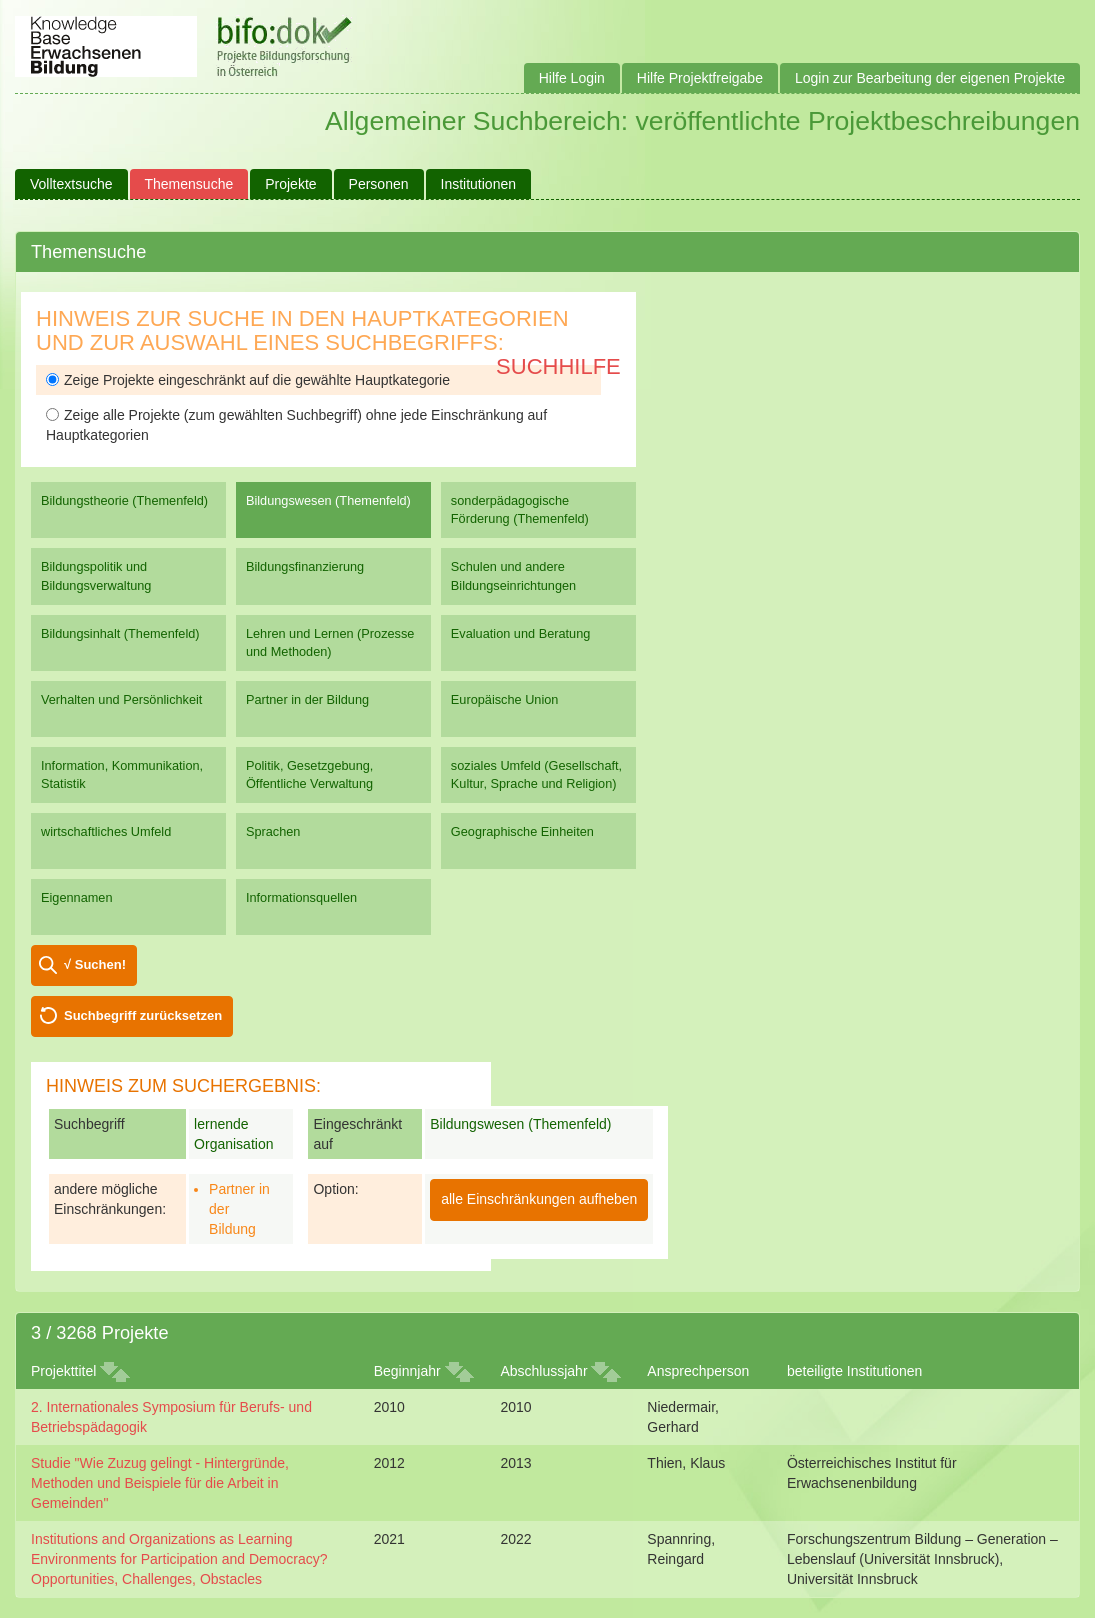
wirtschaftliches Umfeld (106, 831)
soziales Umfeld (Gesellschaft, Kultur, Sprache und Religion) (536, 774)
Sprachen (273, 831)
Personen (379, 184)
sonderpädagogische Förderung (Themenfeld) (520, 509)
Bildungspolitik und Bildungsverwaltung (96, 575)
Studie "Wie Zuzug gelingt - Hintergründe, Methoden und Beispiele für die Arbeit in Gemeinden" (160, 1483)
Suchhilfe (558, 366)
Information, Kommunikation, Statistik (122, 774)
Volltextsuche (71, 184)
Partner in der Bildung (307, 699)
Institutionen (479, 184)
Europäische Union (505, 699)
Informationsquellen (301, 897)
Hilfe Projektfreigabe (700, 78)
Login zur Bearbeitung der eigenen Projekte (930, 78)
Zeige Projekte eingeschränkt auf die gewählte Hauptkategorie (248, 380)
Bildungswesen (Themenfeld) (328, 500)
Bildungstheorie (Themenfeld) (124, 500)
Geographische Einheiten (522, 831)
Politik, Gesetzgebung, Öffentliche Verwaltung (309, 774)
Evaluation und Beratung (520, 633)
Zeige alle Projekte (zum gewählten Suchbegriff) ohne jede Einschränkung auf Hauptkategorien (296, 425)
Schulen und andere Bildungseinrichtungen (513, 575)
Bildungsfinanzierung (305, 566)
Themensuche (189, 184)
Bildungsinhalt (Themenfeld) (120, 633)
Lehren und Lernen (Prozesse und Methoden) (330, 642)
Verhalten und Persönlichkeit (121, 699)
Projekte (290, 184)
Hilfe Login (572, 78)
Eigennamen (77, 897)
